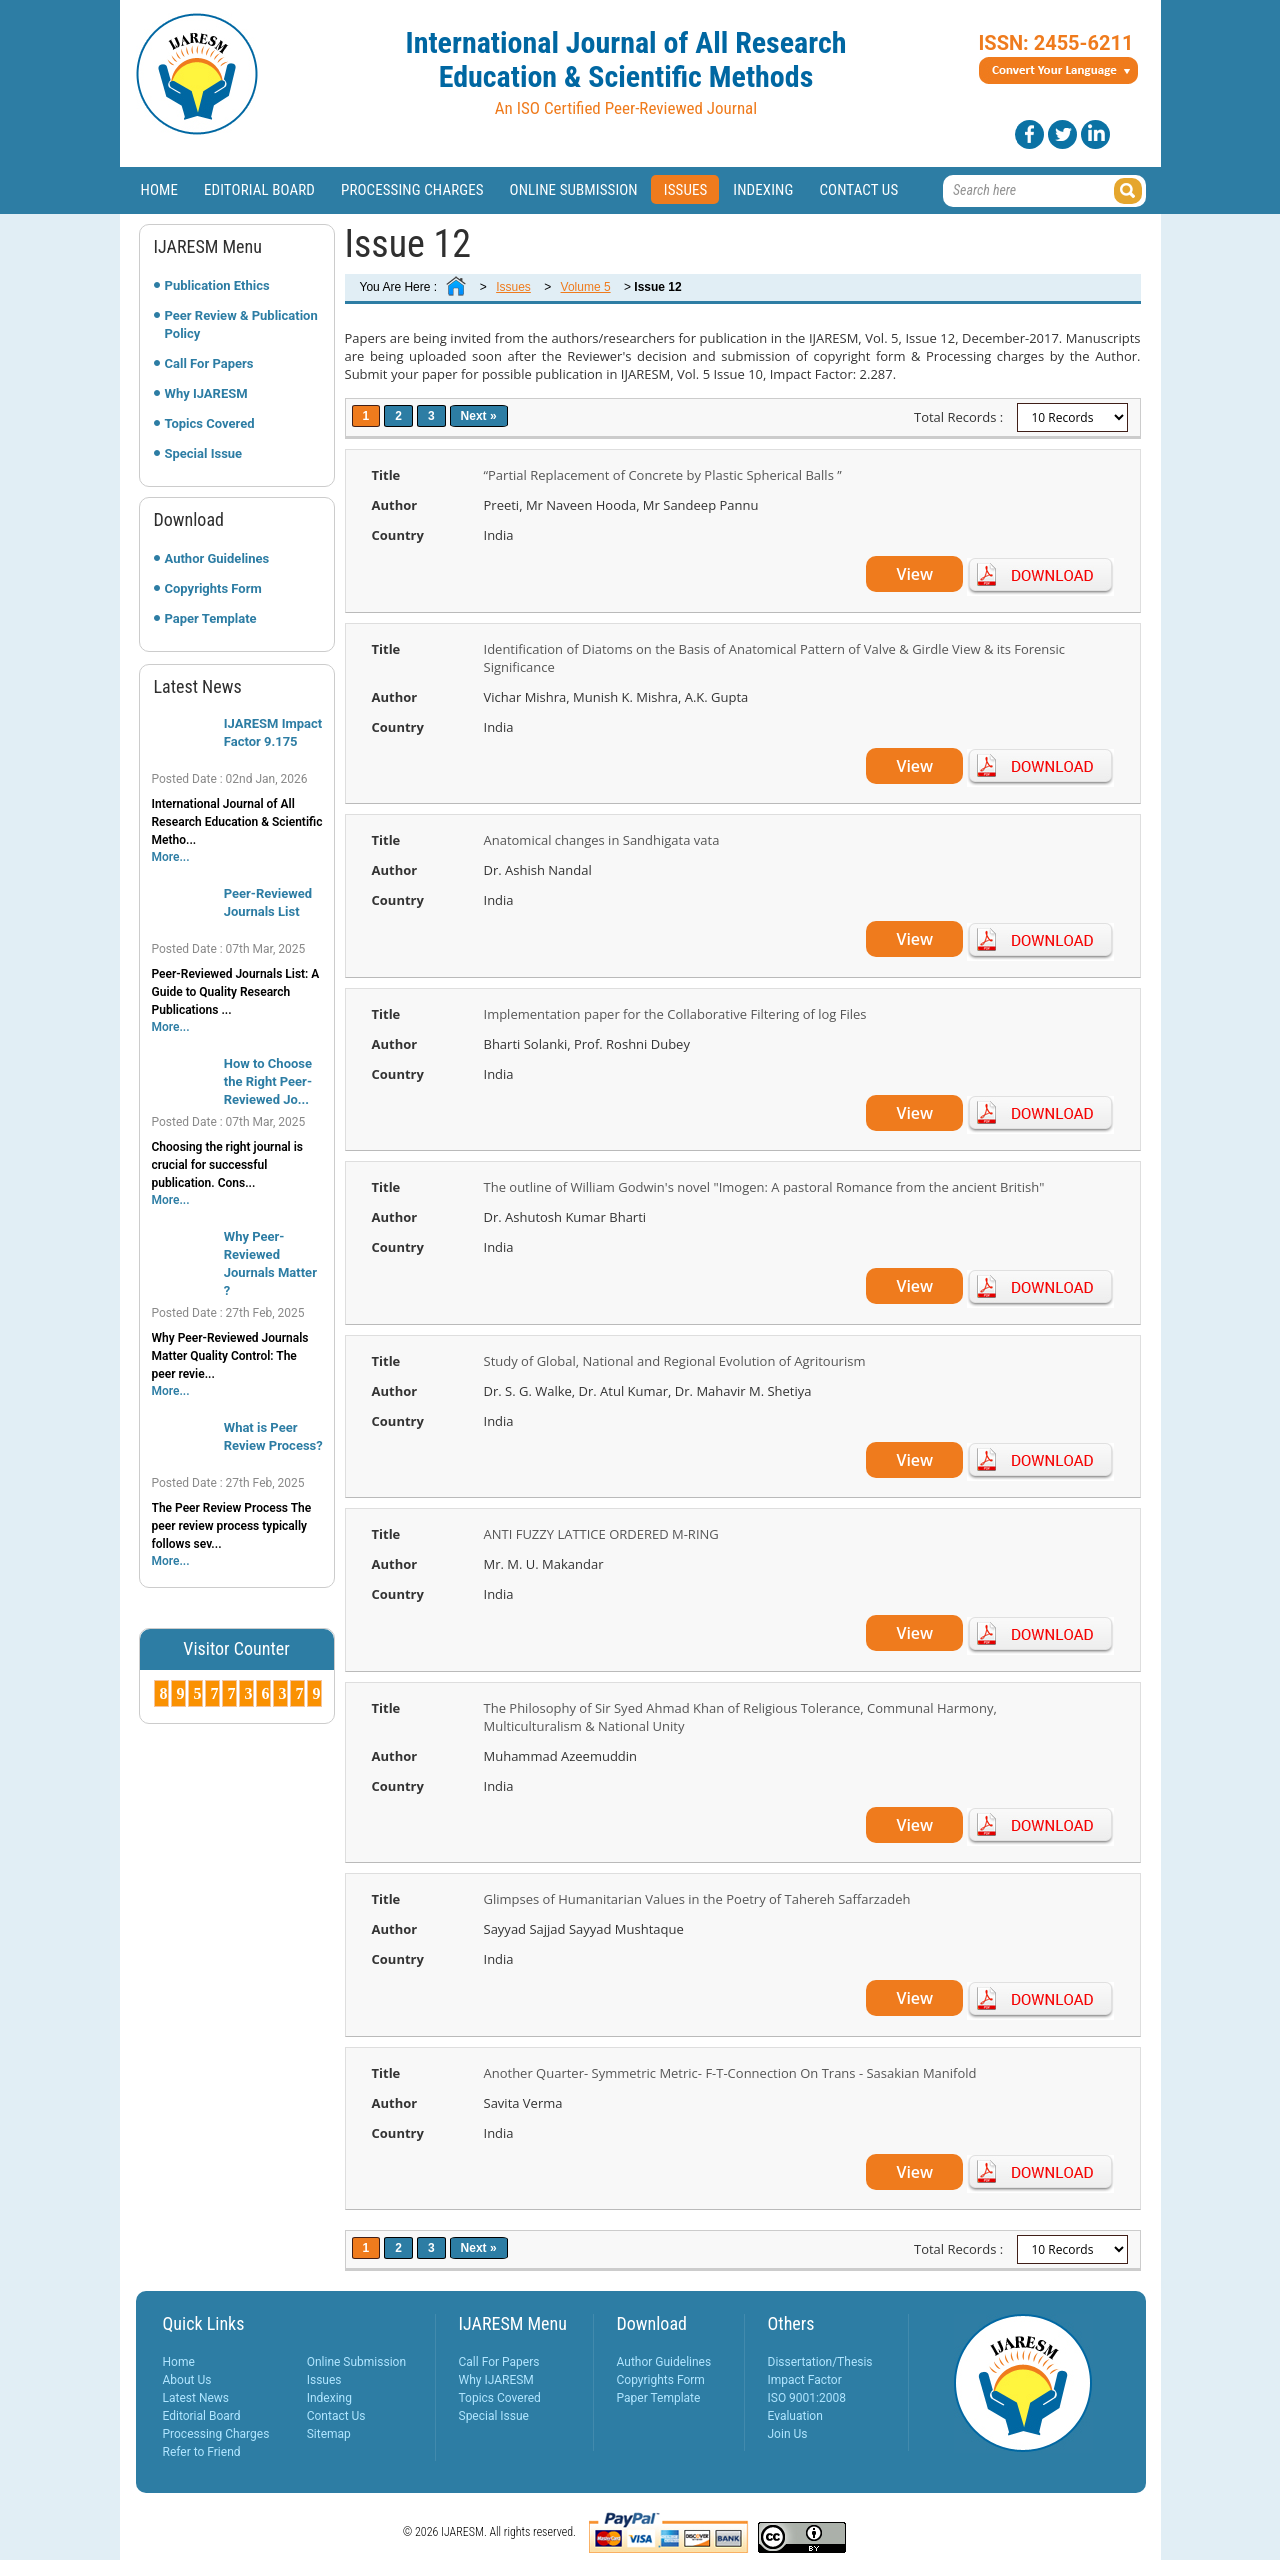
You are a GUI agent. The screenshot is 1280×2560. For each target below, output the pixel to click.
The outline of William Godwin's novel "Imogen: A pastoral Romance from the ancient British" (764, 1187)
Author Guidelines (217, 558)
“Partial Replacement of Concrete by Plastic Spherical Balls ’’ (663, 475)
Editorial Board (259, 190)
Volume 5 (586, 287)
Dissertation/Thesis (820, 2362)
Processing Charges (412, 190)
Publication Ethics (217, 285)
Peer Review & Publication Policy (241, 324)
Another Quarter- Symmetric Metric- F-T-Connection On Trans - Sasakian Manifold (730, 2073)
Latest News (196, 2398)
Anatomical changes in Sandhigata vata (602, 840)
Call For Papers (209, 363)
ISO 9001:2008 (807, 2398)
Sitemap (329, 2434)
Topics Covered (210, 423)
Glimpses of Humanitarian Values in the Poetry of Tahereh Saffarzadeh (697, 1899)
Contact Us (858, 190)
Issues (686, 190)
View (914, 574)
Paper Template (211, 618)
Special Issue (204, 453)
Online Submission (574, 190)
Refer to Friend (202, 2452)
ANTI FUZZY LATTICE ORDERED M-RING (601, 1534)
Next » (479, 416)
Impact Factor (805, 2380)
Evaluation (795, 2416)
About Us (187, 2380)
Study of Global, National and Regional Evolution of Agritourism (675, 1361)
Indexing (763, 190)
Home (160, 190)
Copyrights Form (213, 588)
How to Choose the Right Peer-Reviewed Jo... (268, 1081)
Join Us (788, 2434)
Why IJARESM (206, 393)
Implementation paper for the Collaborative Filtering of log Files (675, 1014)
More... (171, 857)
